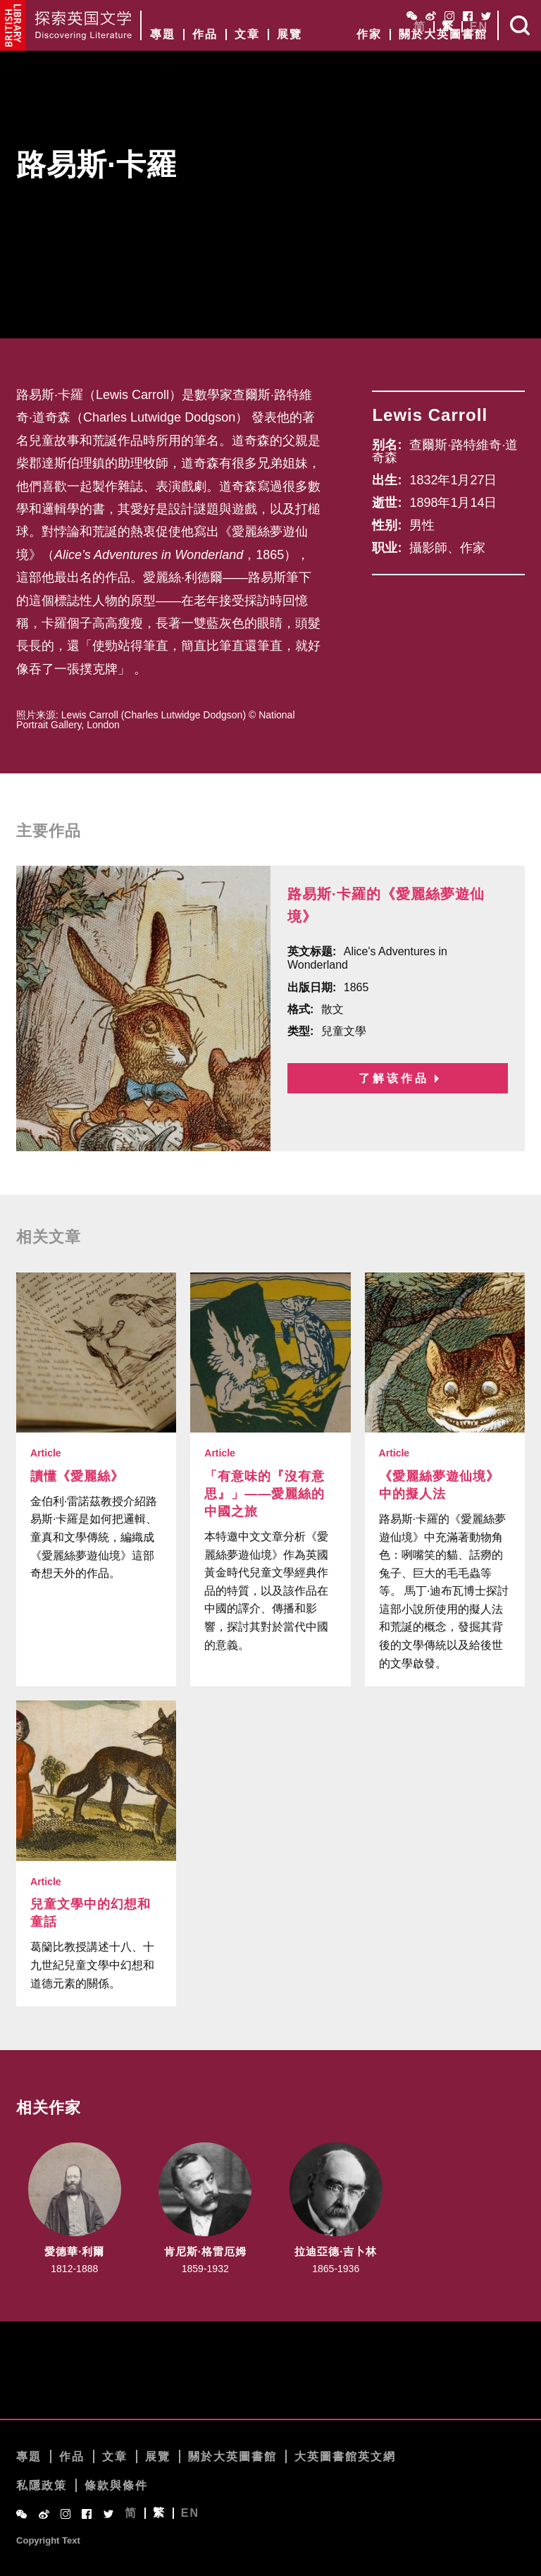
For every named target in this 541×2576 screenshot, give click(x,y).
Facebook (468, 16)
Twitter (486, 16)
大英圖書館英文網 (345, 2457)
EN (479, 26)
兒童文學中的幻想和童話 (90, 1914)
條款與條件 (116, 2486)
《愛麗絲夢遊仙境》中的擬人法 (439, 1486)
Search (520, 25)
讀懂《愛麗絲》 (77, 1477)
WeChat (411, 16)
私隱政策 (41, 2486)
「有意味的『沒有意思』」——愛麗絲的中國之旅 (264, 1494)
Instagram (449, 16)
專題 (162, 34)
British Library (13, 25)
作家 (369, 34)
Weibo (430, 16)
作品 (205, 34)
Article (45, 1453)
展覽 (289, 34)
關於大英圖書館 (443, 34)
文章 (247, 34)
